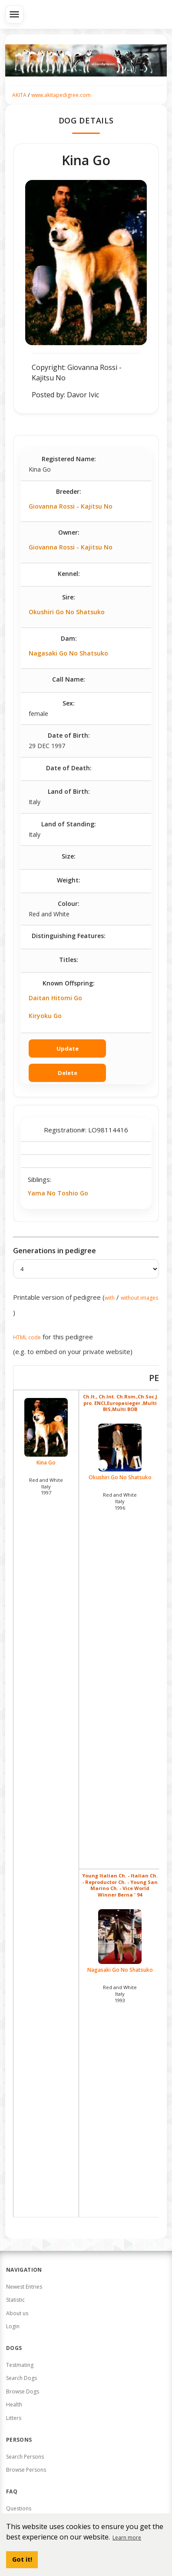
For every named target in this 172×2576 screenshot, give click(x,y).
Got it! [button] (22, 2559)
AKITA (19, 95)
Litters (13, 2418)
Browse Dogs (22, 2391)
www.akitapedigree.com (61, 95)
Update (67, 1048)
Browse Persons (26, 2469)
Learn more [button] (126, 2537)
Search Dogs (21, 2378)
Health (14, 2404)
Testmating (19, 2365)
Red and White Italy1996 (120, 1501)
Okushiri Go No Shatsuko (67, 612)
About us (17, 2313)
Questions (18, 2508)
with (110, 1297)
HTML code (27, 1337)
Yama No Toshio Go (58, 1193)
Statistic (15, 2299)
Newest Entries (24, 2286)
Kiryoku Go (45, 1016)
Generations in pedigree (54, 1250)
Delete (67, 1073)
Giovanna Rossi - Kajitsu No (70, 506)
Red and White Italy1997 (46, 1486)
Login (13, 2326)
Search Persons (25, 2456)
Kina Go (46, 1432)
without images (139, 1297)
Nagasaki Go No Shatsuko (68, 653)
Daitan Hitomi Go (55, 998)
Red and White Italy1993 (120, 1994)
